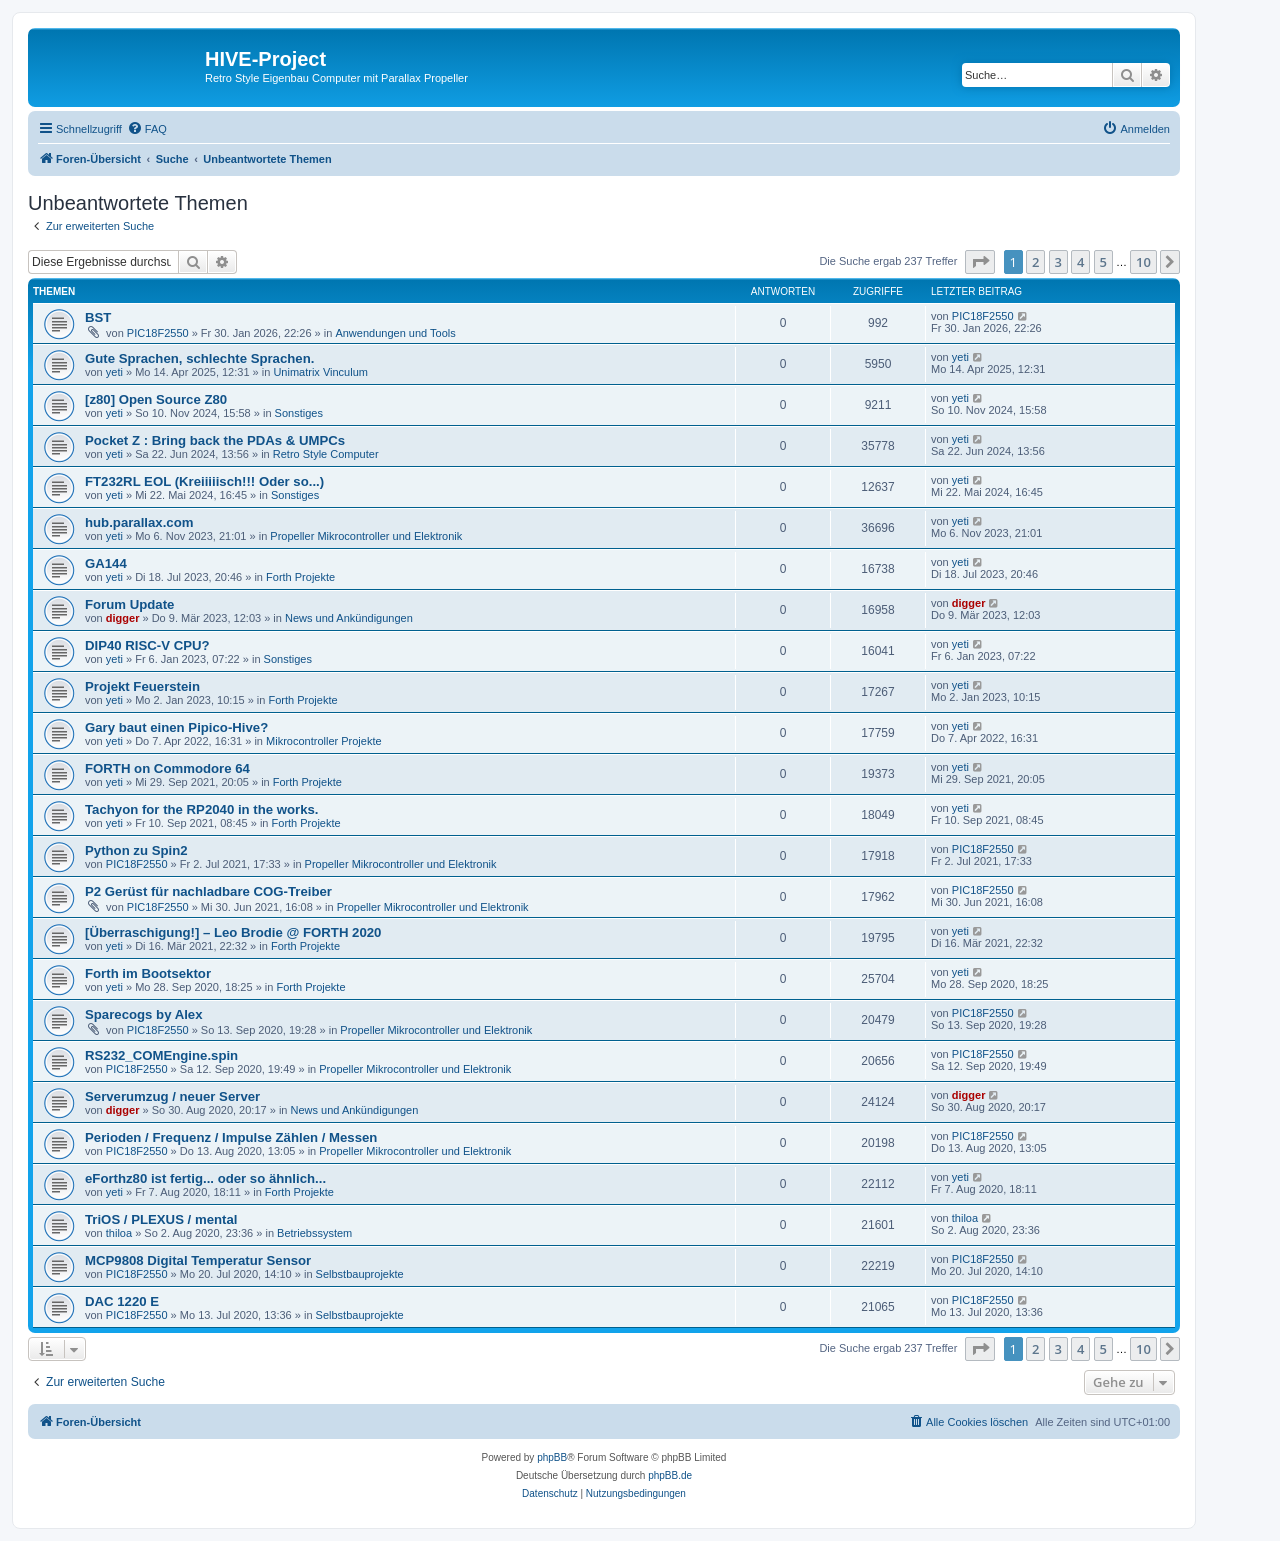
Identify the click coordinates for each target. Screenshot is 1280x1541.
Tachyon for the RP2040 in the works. (202, 809)
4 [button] (1080, 262)
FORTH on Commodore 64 (167, 768)
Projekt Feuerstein (142, 686)
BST (98, 317)
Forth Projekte (300, 577)
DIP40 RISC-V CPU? (147, 645)
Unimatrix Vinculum (320, 372)
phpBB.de (670, 1475)
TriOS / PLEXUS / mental (161, 1219)
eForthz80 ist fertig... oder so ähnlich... (205, 1178)
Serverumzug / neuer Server (172, 1096)
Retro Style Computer (326, 454)
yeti (114, 372)
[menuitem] (147, 129)
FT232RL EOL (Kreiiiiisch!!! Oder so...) (204, 481)
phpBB (552, 1457)
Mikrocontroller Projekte (324, 741)
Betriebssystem (314, 1233)
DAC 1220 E (122, 1301)
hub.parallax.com (139, 522)
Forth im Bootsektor (148, 973)
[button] (980, 262)
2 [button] (1035, 262)
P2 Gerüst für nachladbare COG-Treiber (208, 891)
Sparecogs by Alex (144, 1014)
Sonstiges (299, 413)
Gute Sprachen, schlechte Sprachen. (199, 358)
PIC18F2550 (158, 333)
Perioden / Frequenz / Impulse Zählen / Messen (231, 1137)
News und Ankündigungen (349, 618)
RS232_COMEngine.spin (161, 1055)
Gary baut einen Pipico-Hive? (176, 727)
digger (123, 618)
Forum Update (129, 604)
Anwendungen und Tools (395, 333)
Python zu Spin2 (136, 850)
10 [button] (1143, 262)
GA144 (106, 563)
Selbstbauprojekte (360, 1274)
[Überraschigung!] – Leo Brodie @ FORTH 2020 (233, 932)
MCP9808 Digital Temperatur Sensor (198, 1260)
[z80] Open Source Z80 (156, 399)
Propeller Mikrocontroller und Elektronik (366, 536)
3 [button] (1058, 262)
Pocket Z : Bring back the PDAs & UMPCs (215, 440)
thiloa (119, 1233)
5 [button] (1103, 262)
